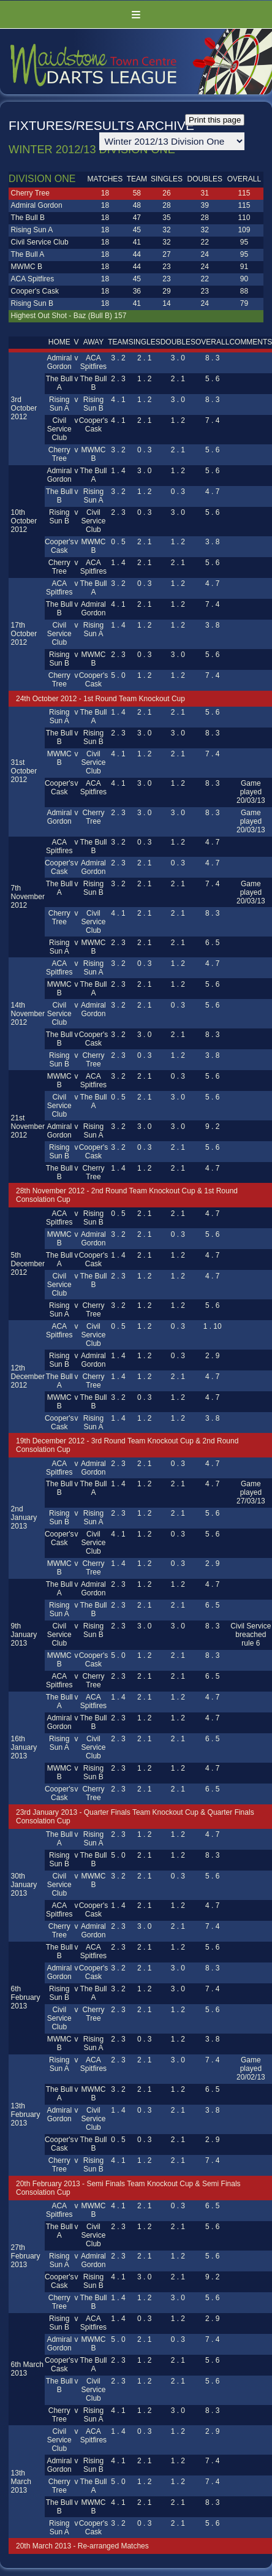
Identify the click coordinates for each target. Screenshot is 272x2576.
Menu (136, 14)
